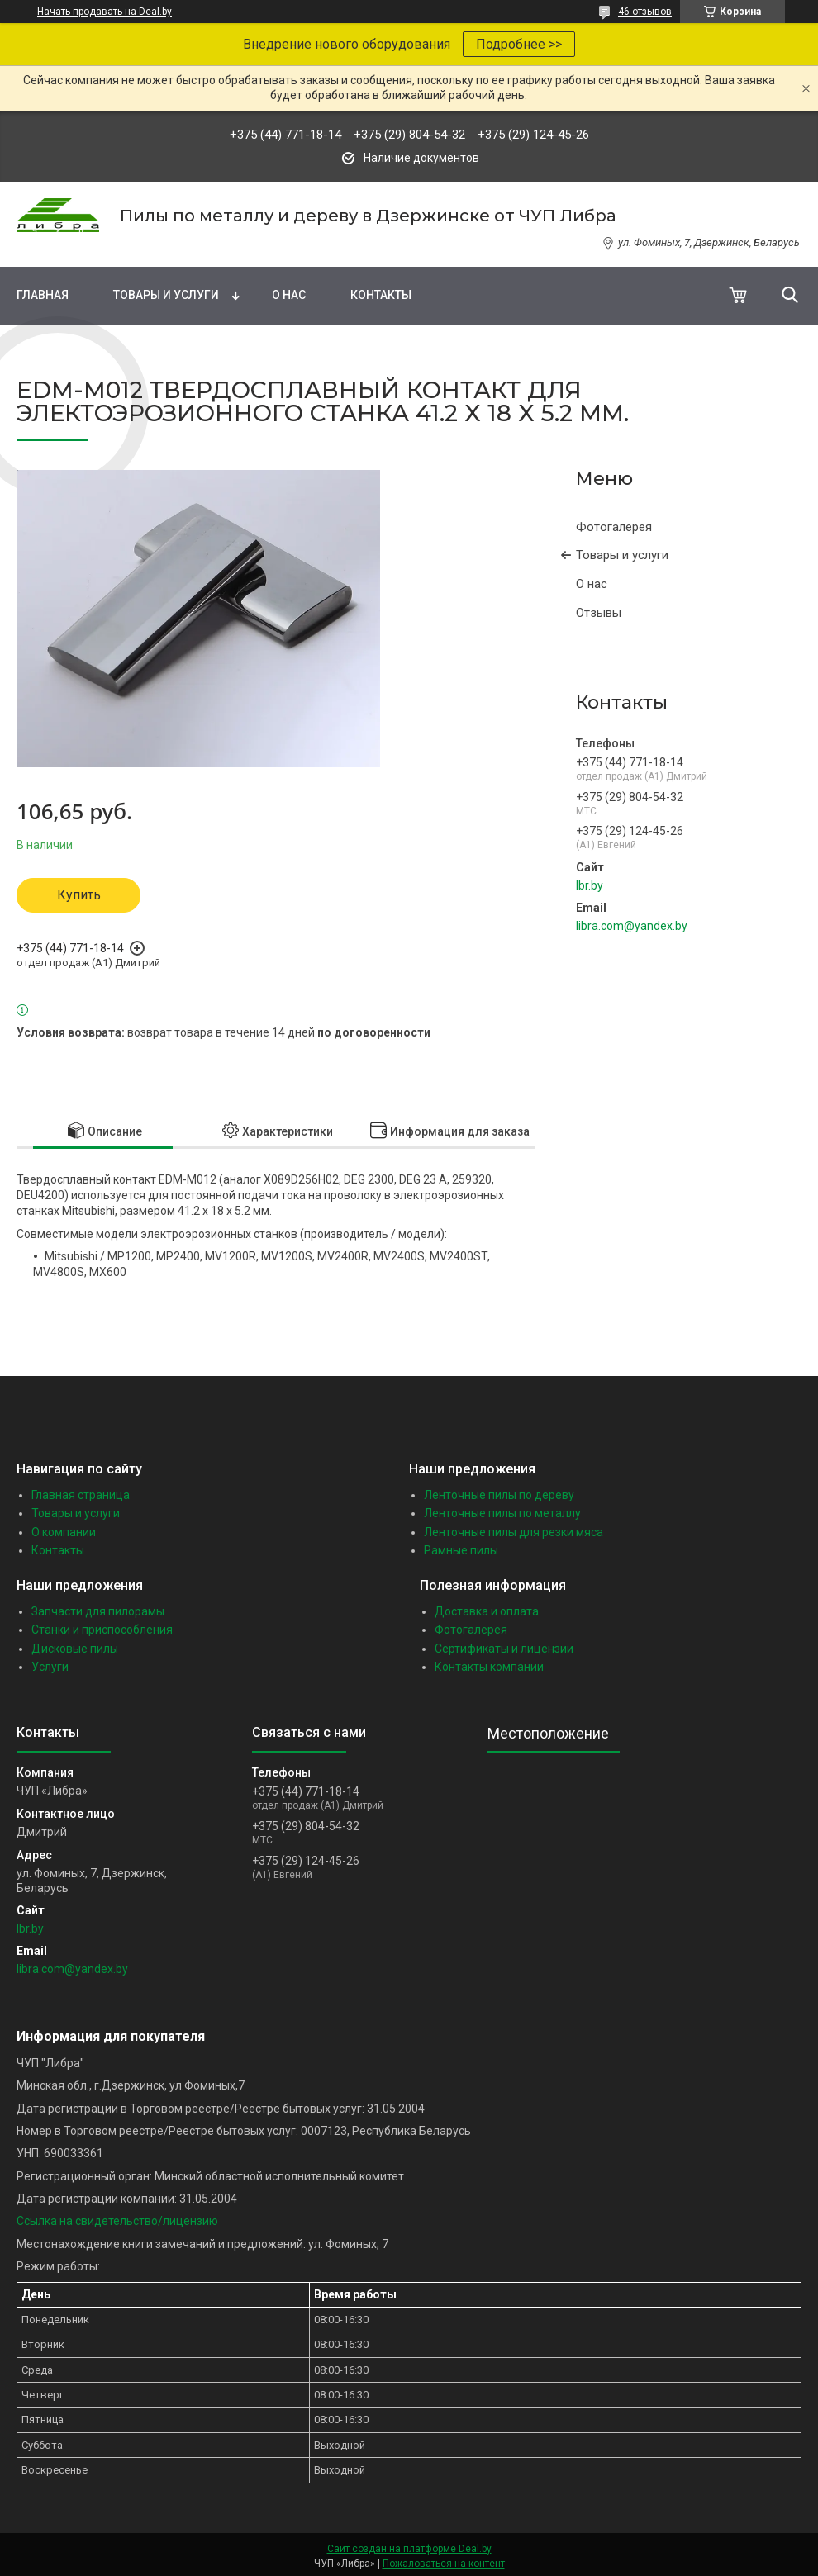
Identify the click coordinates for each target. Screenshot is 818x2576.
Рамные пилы (461, 1550)
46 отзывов (645, 11)
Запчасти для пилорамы (97, 1611)
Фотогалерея (614, 526)
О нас (289, 294)
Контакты (380, 294)
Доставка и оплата (487, 1611)
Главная (43, 294)
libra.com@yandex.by (631, 925)
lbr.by (589, 885)
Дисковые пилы (74, 1648)
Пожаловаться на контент (444, 2563)
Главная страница (80, 1494)
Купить (79, 895)
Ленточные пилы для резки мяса (513, 1532)
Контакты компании (489, 1666)
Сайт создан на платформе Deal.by (409, 2549)
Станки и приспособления (102, 1629)
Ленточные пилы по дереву (499, 1494)
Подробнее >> (519, 44)
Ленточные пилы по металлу (502, 1513)
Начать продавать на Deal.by (104, 11)
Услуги (50, 1666)
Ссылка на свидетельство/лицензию (117, 2220)
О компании (63, 1532)
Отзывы (598, 612)
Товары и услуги (166, 294)
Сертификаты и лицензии (504, 1648)
